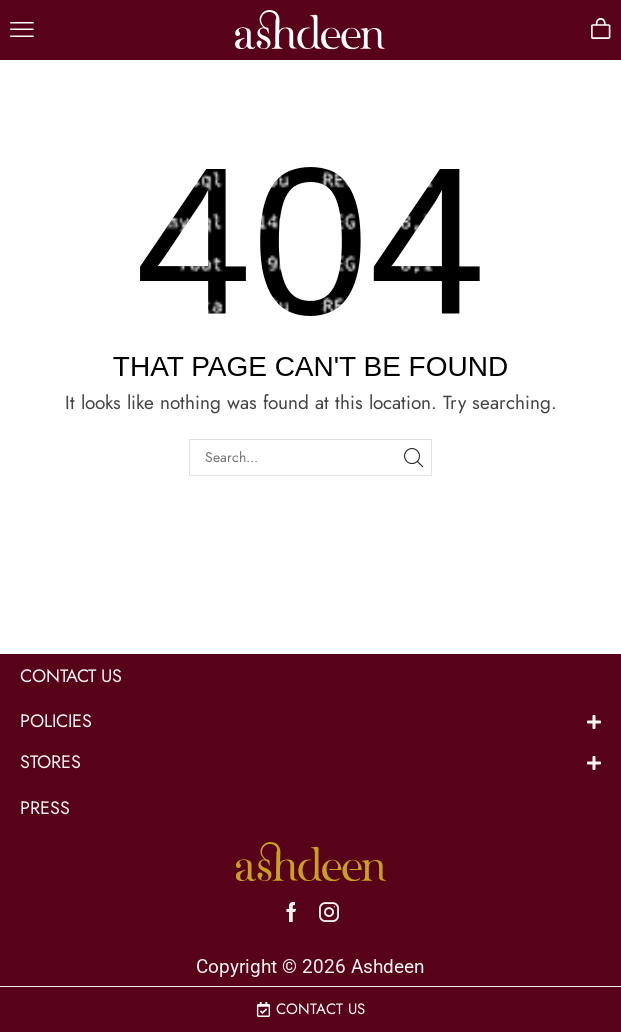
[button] (22, 30)
